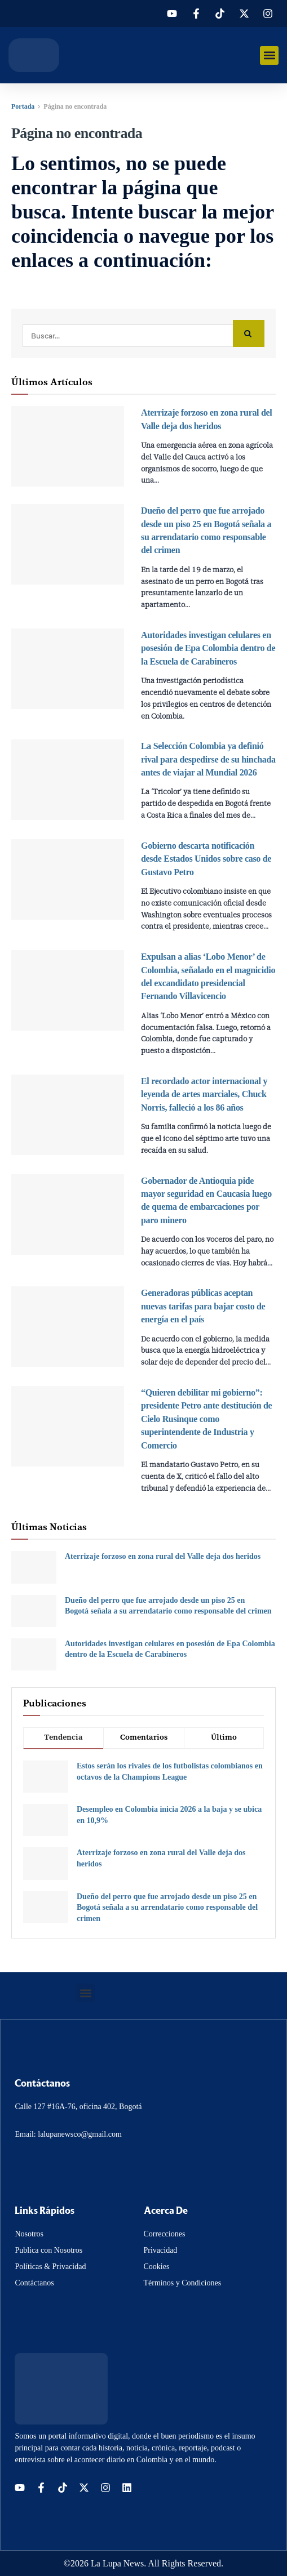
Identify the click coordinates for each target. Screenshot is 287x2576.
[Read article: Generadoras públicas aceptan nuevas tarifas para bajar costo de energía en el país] (67, 1326)
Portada (22, 106)
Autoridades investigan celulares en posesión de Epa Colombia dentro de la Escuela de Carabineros (208, 648)
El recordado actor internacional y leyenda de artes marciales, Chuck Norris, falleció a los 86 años (204, 1094)
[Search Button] (248, 333)
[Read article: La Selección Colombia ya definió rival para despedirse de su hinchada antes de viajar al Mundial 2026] (67, 779)
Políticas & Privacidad (50, 2266)
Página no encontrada (75, 106)
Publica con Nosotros (48, 2250)
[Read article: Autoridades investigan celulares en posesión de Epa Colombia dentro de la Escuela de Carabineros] (67, 669)
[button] (269, 55)
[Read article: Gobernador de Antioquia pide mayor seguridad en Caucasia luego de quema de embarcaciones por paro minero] (67, 1214)
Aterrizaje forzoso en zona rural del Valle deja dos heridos (162, 1556)
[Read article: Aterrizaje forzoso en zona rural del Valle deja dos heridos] (67, 446)
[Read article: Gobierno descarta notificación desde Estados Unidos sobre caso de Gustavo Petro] (67, 879)
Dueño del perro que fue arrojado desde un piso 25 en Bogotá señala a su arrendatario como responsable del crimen (167, 1907)
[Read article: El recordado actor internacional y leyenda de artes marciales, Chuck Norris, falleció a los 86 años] (67, 1115)
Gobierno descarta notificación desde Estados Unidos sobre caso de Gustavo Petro (206, 859)
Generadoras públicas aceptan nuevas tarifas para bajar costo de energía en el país (203, 1306)
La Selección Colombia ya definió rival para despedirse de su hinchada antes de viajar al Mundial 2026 (208, 759)
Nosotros (29, 2234)
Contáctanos (34, 2283)
